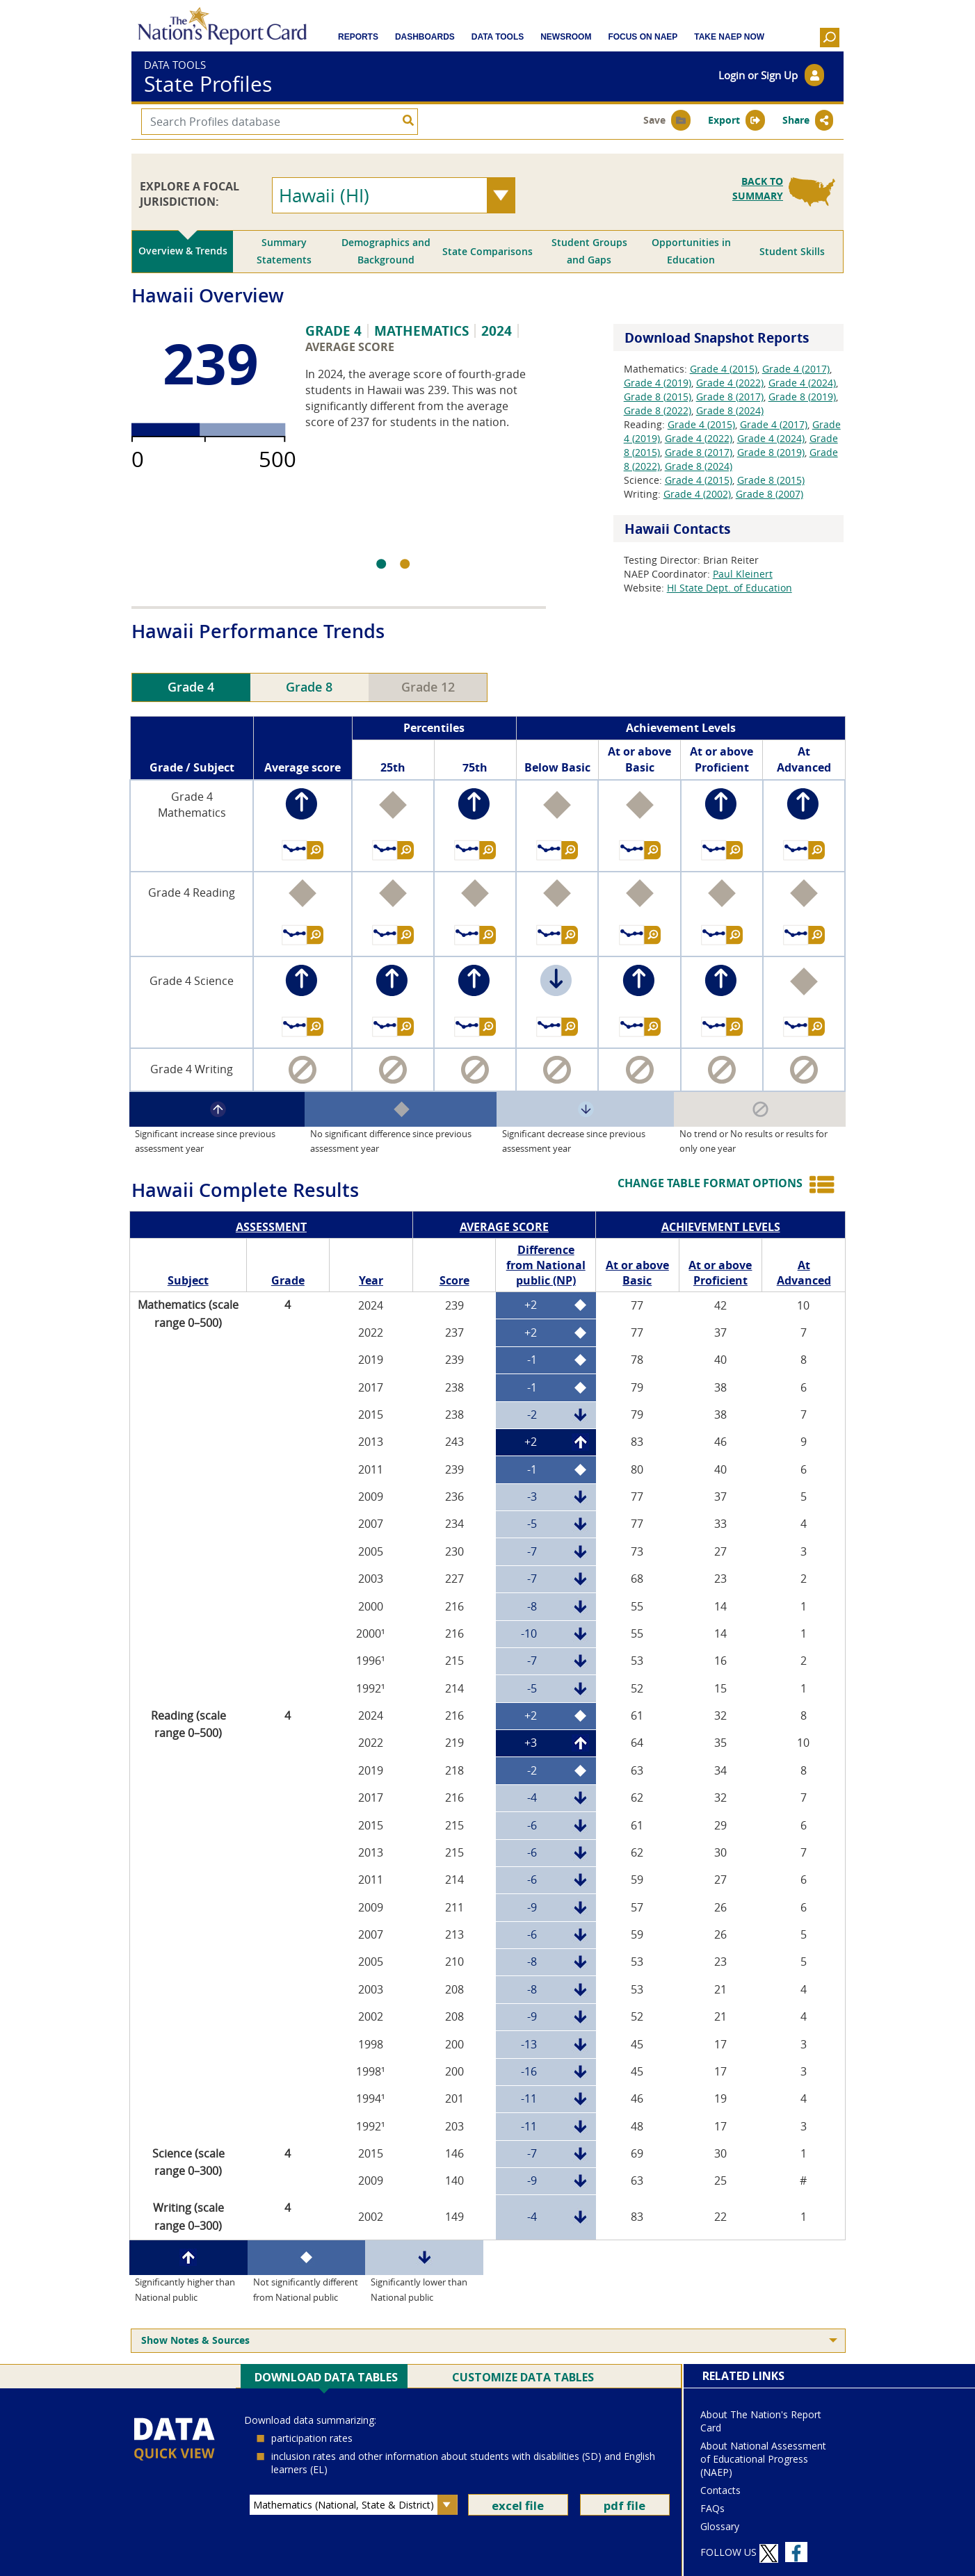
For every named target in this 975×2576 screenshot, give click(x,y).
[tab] (182, 251)
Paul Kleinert (743, 573)
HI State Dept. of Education (729, 587)
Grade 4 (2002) (697, 493)
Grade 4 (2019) (657, 382)
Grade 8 (309, 687)
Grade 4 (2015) (723, 368)
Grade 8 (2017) (730, 396)
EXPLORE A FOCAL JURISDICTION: (189, 194)
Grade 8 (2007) (769, 493)
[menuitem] (488, 2341)
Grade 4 (191, 687)
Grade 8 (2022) (657, 410)
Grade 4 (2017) (796, 368)
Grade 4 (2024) (802, 382)
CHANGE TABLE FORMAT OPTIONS (710, 1183)
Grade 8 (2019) (802, 396)
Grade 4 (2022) (730, 382)
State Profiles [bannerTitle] (208, 84)
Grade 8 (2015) (657, 396)
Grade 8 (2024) (730, 410)
